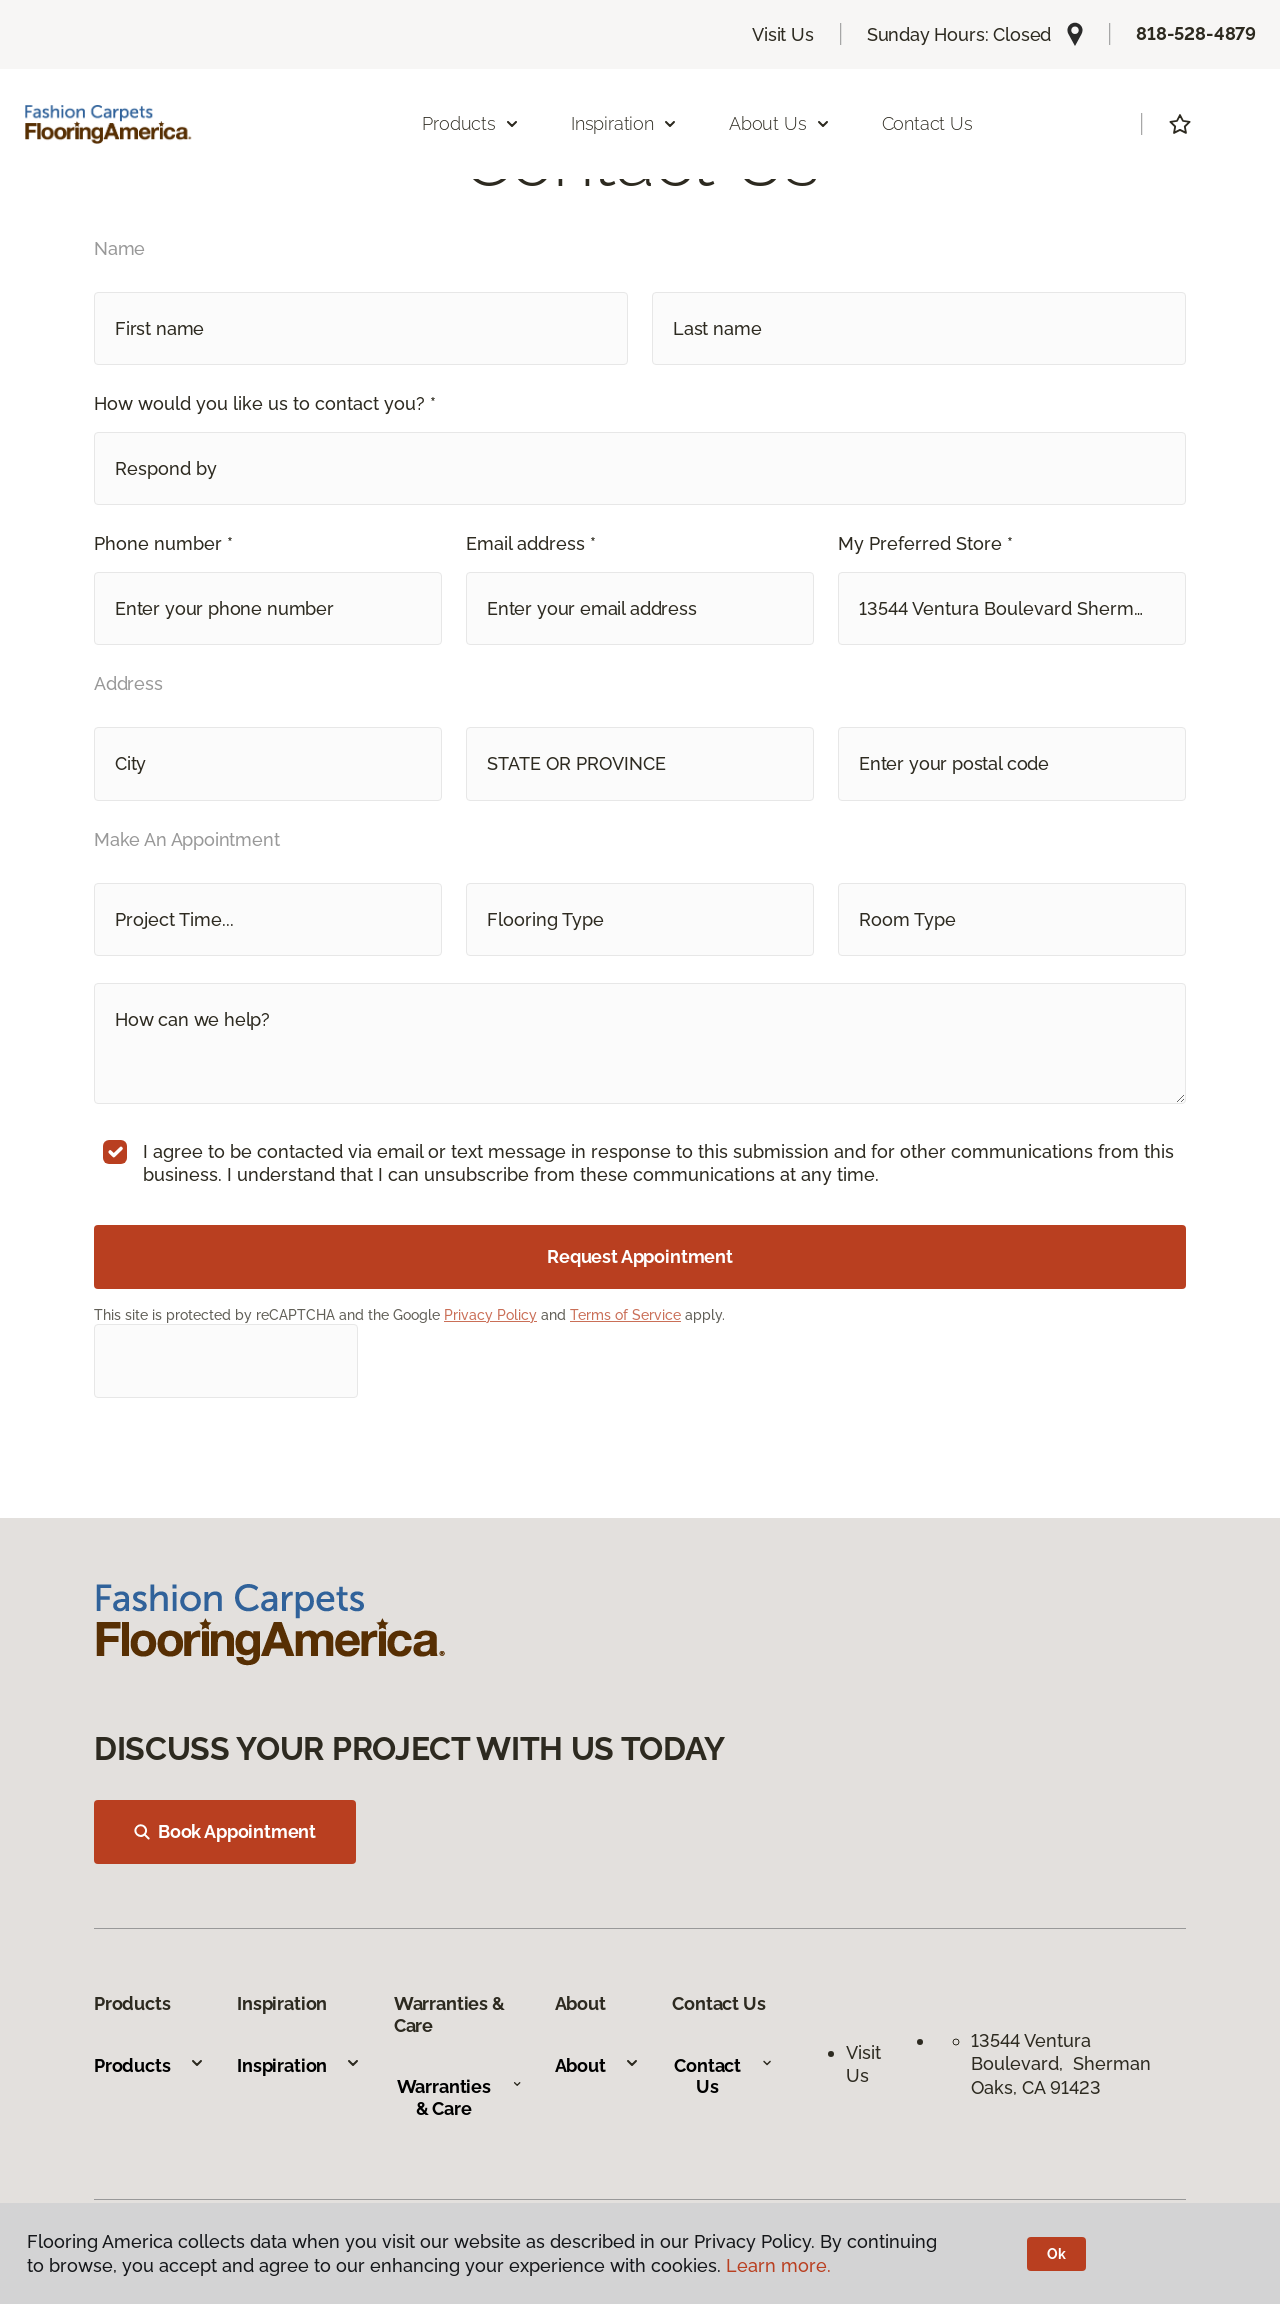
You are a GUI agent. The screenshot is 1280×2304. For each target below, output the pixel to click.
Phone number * (163, 543)
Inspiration (299, 2065)
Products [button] (471, 123)
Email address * (531, 543)
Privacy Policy (490, 1315)
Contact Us (927, 123)
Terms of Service (625, 1315)
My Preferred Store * (925, 543)
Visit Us (783, 34)
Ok (1056, 2254)
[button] (640, 468)
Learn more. (778, 2265)
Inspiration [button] (624, 123)
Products (149, 2065)
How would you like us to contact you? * (265, 403)
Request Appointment (640, 1256)
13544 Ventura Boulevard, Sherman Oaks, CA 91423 (1061, 2064)
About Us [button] (780, 123)
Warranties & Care (459, 2097)
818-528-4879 (1196, 33)
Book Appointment (225, 1831)
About (597, 2065)
